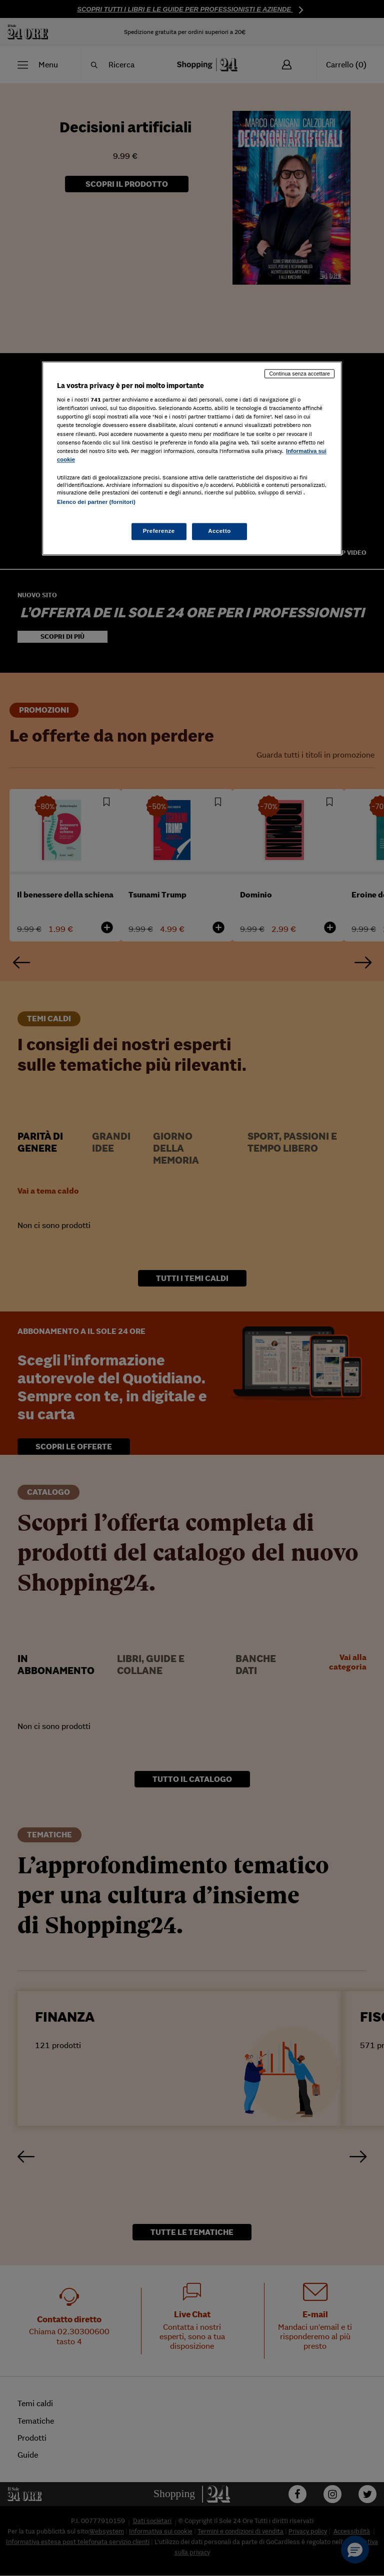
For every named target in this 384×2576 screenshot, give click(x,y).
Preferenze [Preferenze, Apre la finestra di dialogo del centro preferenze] (159, 531)
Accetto (219, 531)
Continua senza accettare (299, 374)
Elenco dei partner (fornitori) (96, 502)
